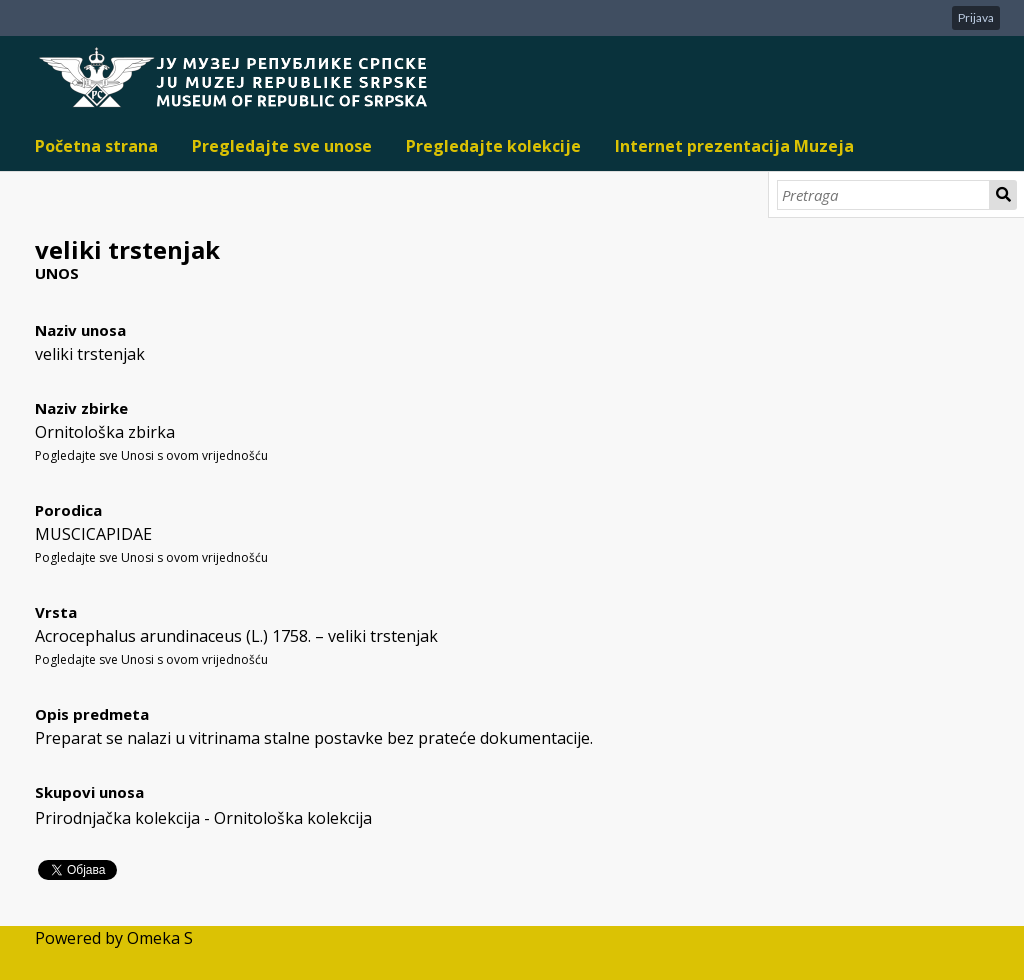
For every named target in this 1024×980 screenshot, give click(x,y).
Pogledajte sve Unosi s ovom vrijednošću (151, 455)
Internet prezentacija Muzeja (734, 146)
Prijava (976, 17)
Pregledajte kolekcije (493, 146)
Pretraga (1003, 195)
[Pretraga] (883, 195)
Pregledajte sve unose (282, 146)
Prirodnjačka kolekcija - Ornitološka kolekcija (203, 818)
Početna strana (96, 146)
